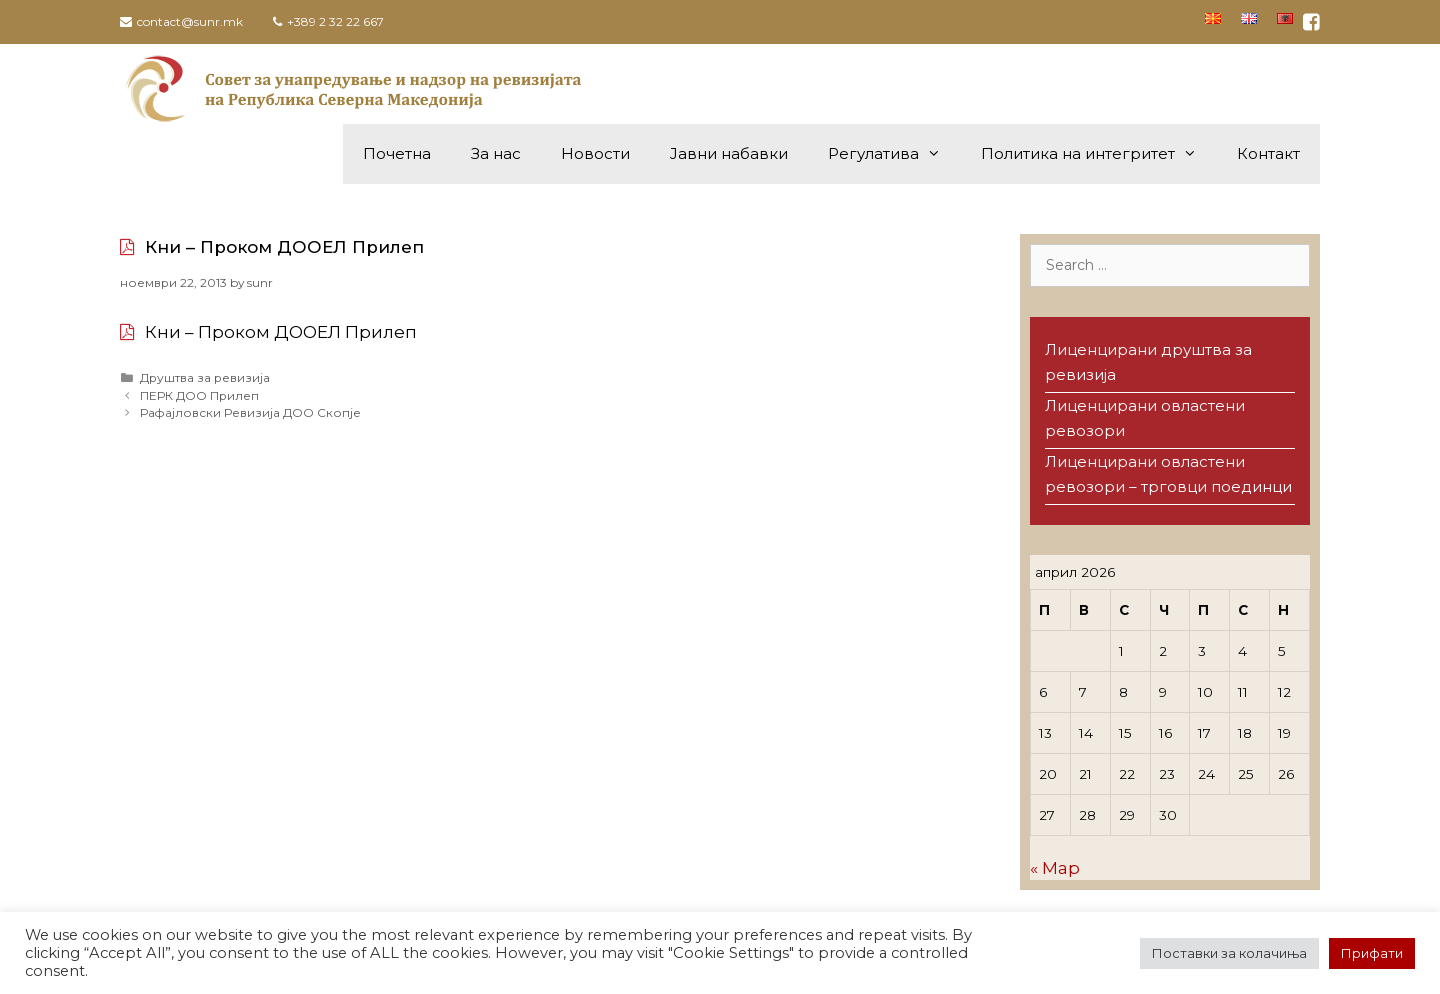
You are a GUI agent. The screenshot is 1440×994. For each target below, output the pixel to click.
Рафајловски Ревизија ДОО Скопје (250, 412)
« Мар (1055, 868)
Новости (595, 153)
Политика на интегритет (1099, 154)
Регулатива (894, 154)
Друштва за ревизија (205, 377)
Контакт (1268, 153)
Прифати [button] (1372, 953)
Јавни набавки (729, 153)
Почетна (397, 153)
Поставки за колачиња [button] (1229, 953)
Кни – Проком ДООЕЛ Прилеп (284, 247)
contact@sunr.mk (190, 21)
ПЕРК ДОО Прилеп (199, 395)
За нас (496, 153)
